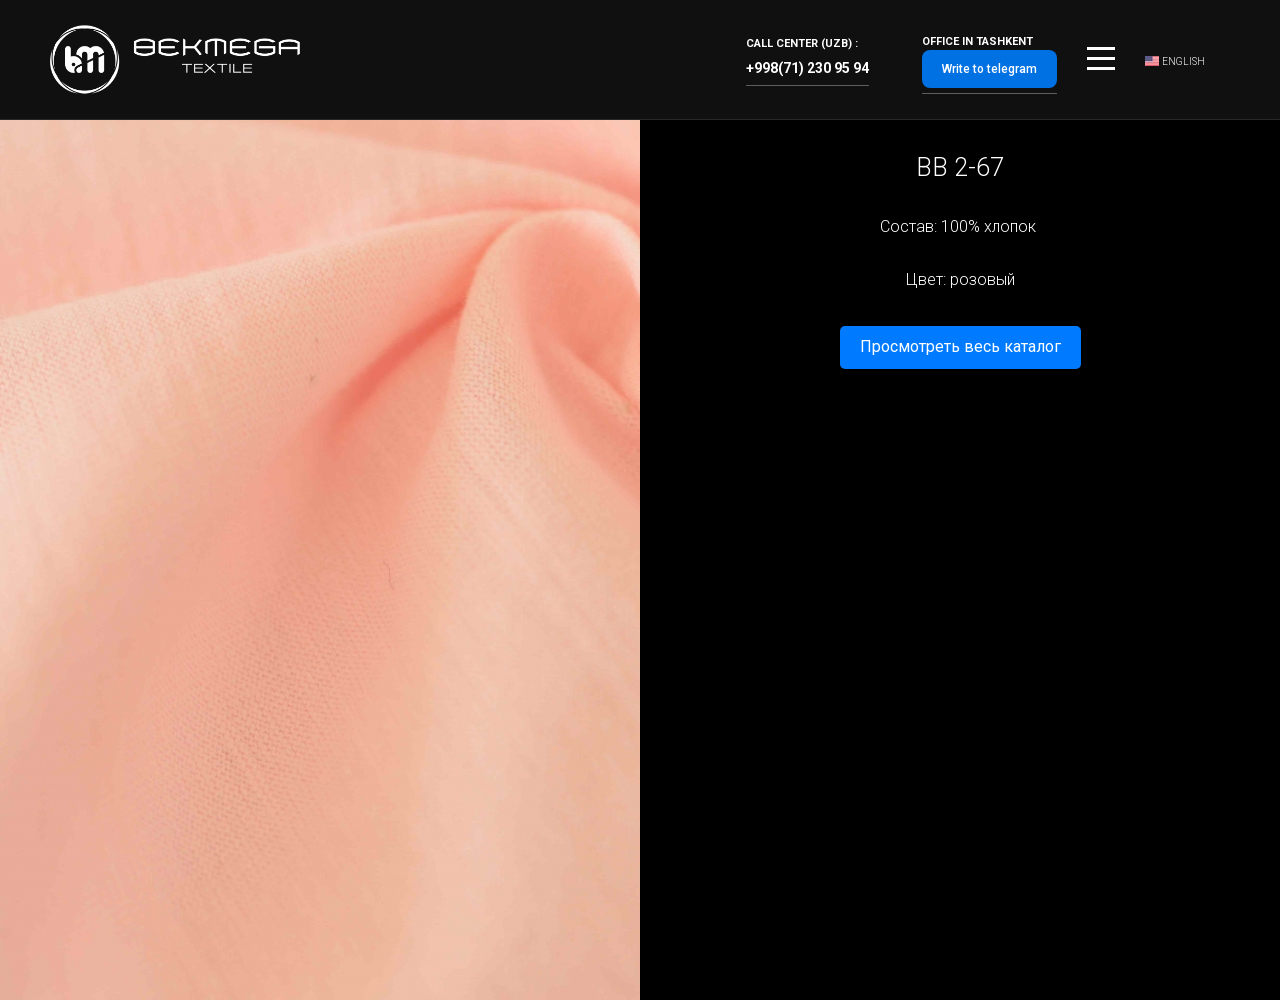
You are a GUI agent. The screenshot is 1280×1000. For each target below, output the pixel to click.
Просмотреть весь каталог (960, 346)
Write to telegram (989, 69)
